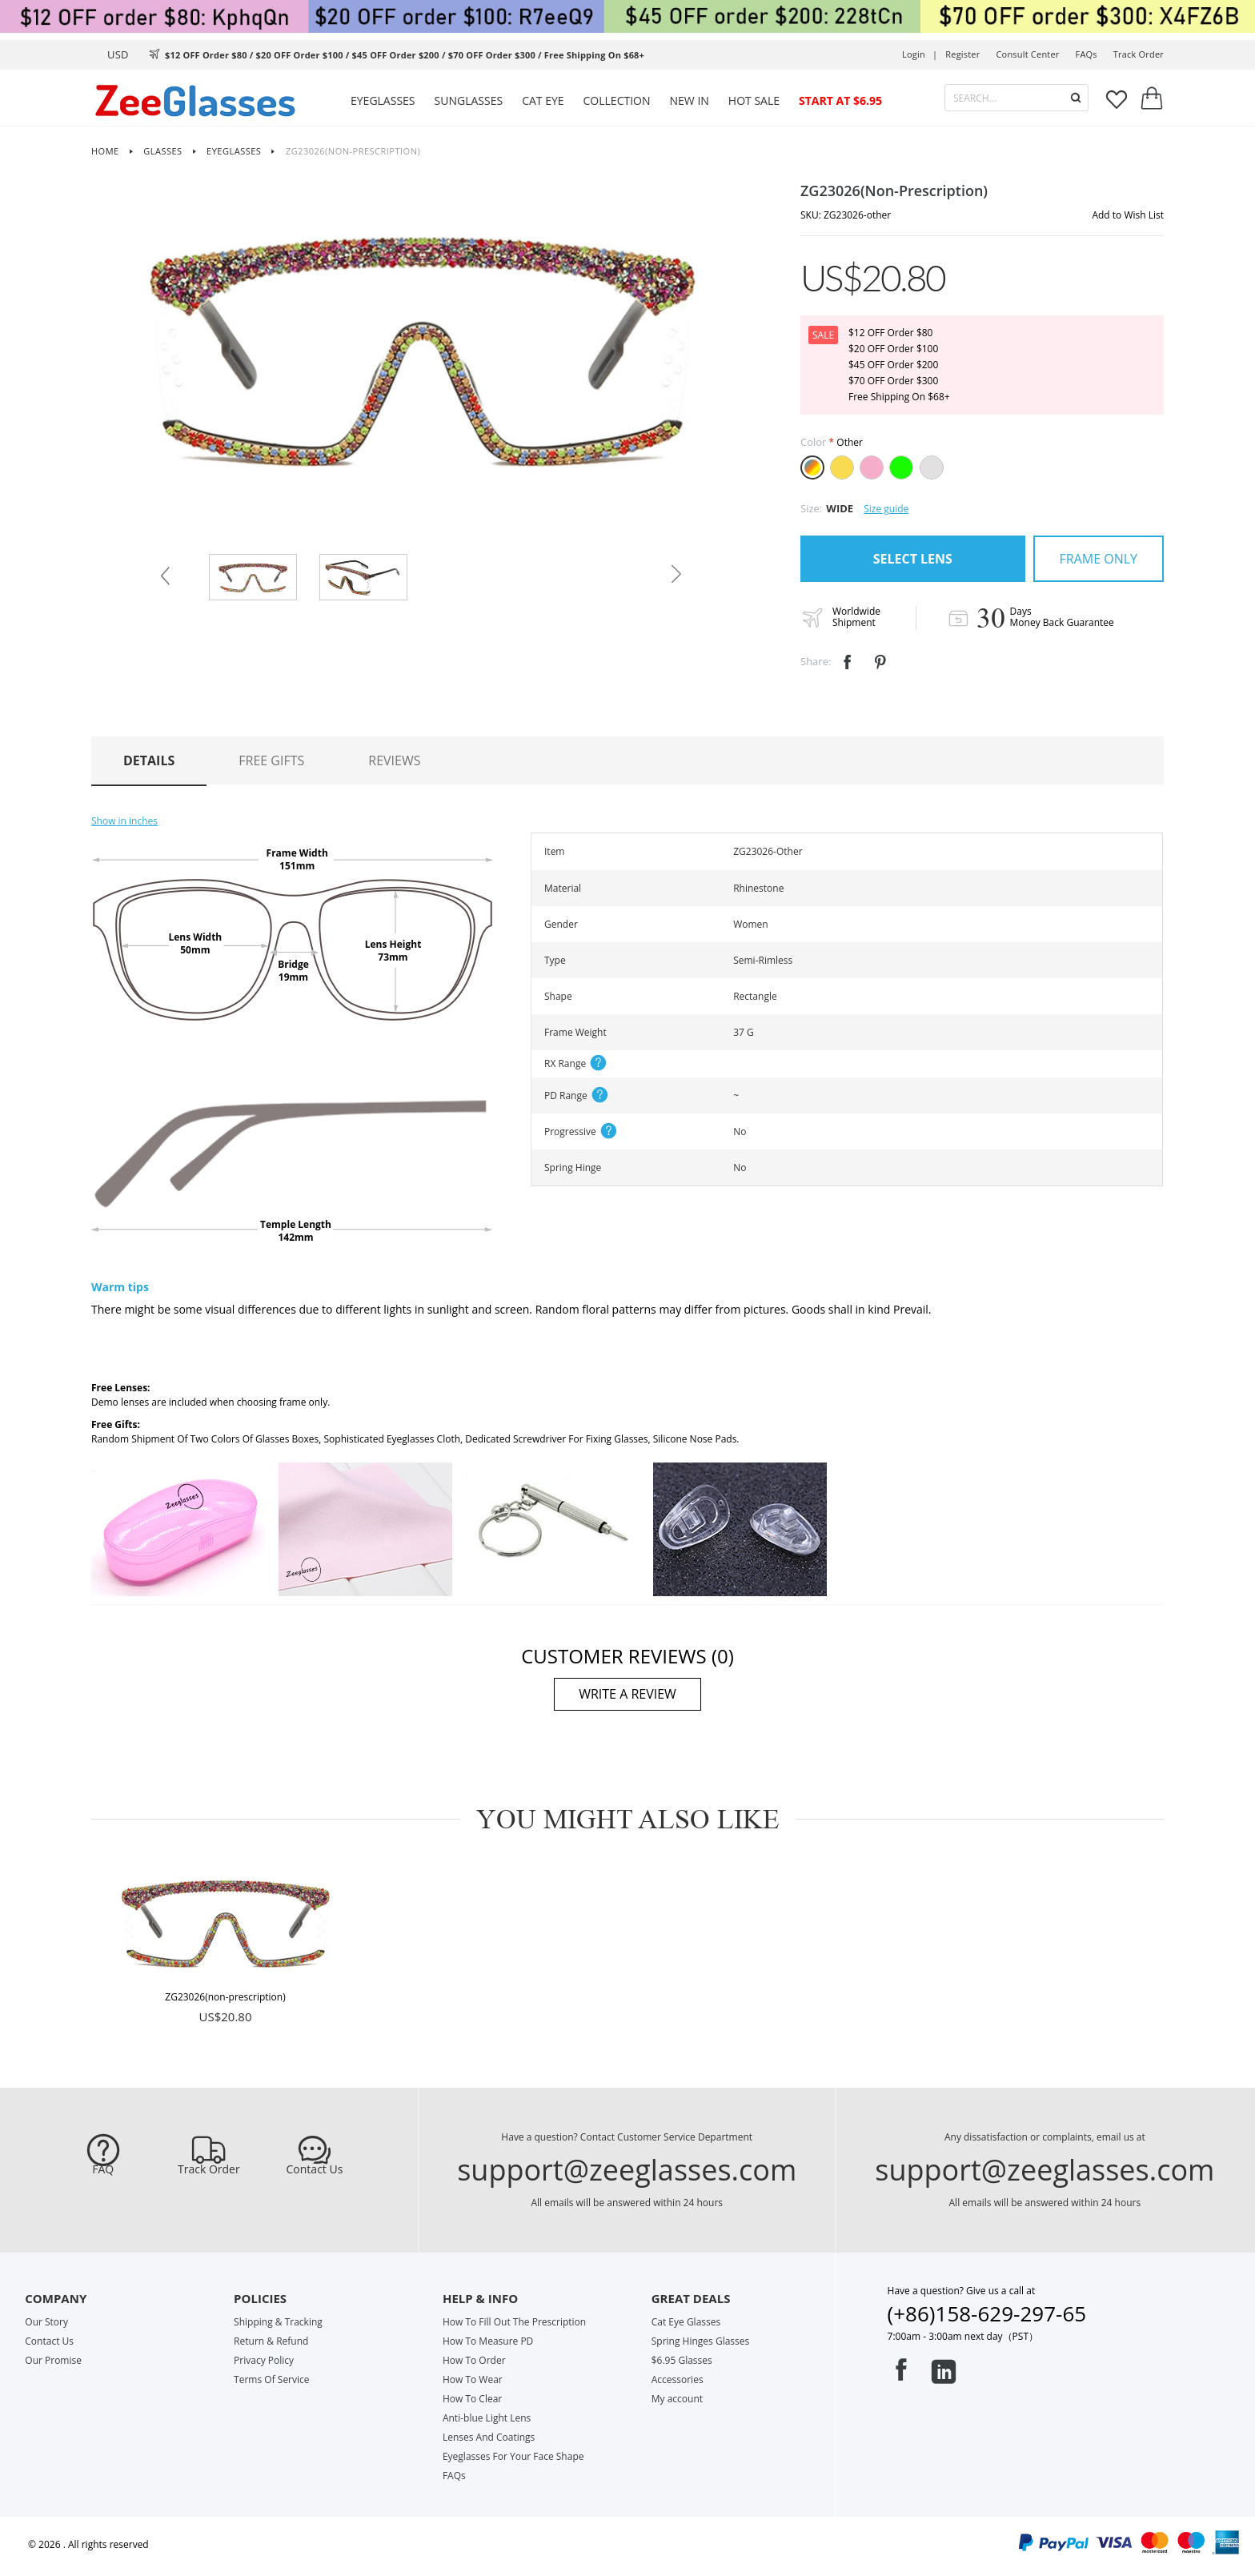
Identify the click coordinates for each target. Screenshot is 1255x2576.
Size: (811, 508)
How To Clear (472, 2398)
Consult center (1027, 54)
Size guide (886, 509)
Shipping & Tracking (278, 2322)
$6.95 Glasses (682, 2360)
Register (962, 54)
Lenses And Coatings (489, 2437)
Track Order (209, 2169)
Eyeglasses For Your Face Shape (513, 2456)
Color (813, 442)
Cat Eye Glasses (686, 2322)
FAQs (1086, 54)
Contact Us (315, 2169)
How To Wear (473, 2379)
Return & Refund (271, 2341)
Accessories (678, 2379)
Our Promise (53, 2360)
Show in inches (124, 821)
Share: (815, 661)
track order (1138, 54)
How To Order (474, 2360)
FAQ (103, 2169)
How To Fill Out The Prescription (514, 2322)
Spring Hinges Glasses (701, 2341)
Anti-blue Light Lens (487, 2418)
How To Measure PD (488, 2341)
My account (677, 2398)
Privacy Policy (264, 2360)
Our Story (46, 2322)
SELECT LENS (912, 559)
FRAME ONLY (1098, 559)
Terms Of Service (271, 2379)
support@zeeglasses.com (626, 2169)
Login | (919, 54)
